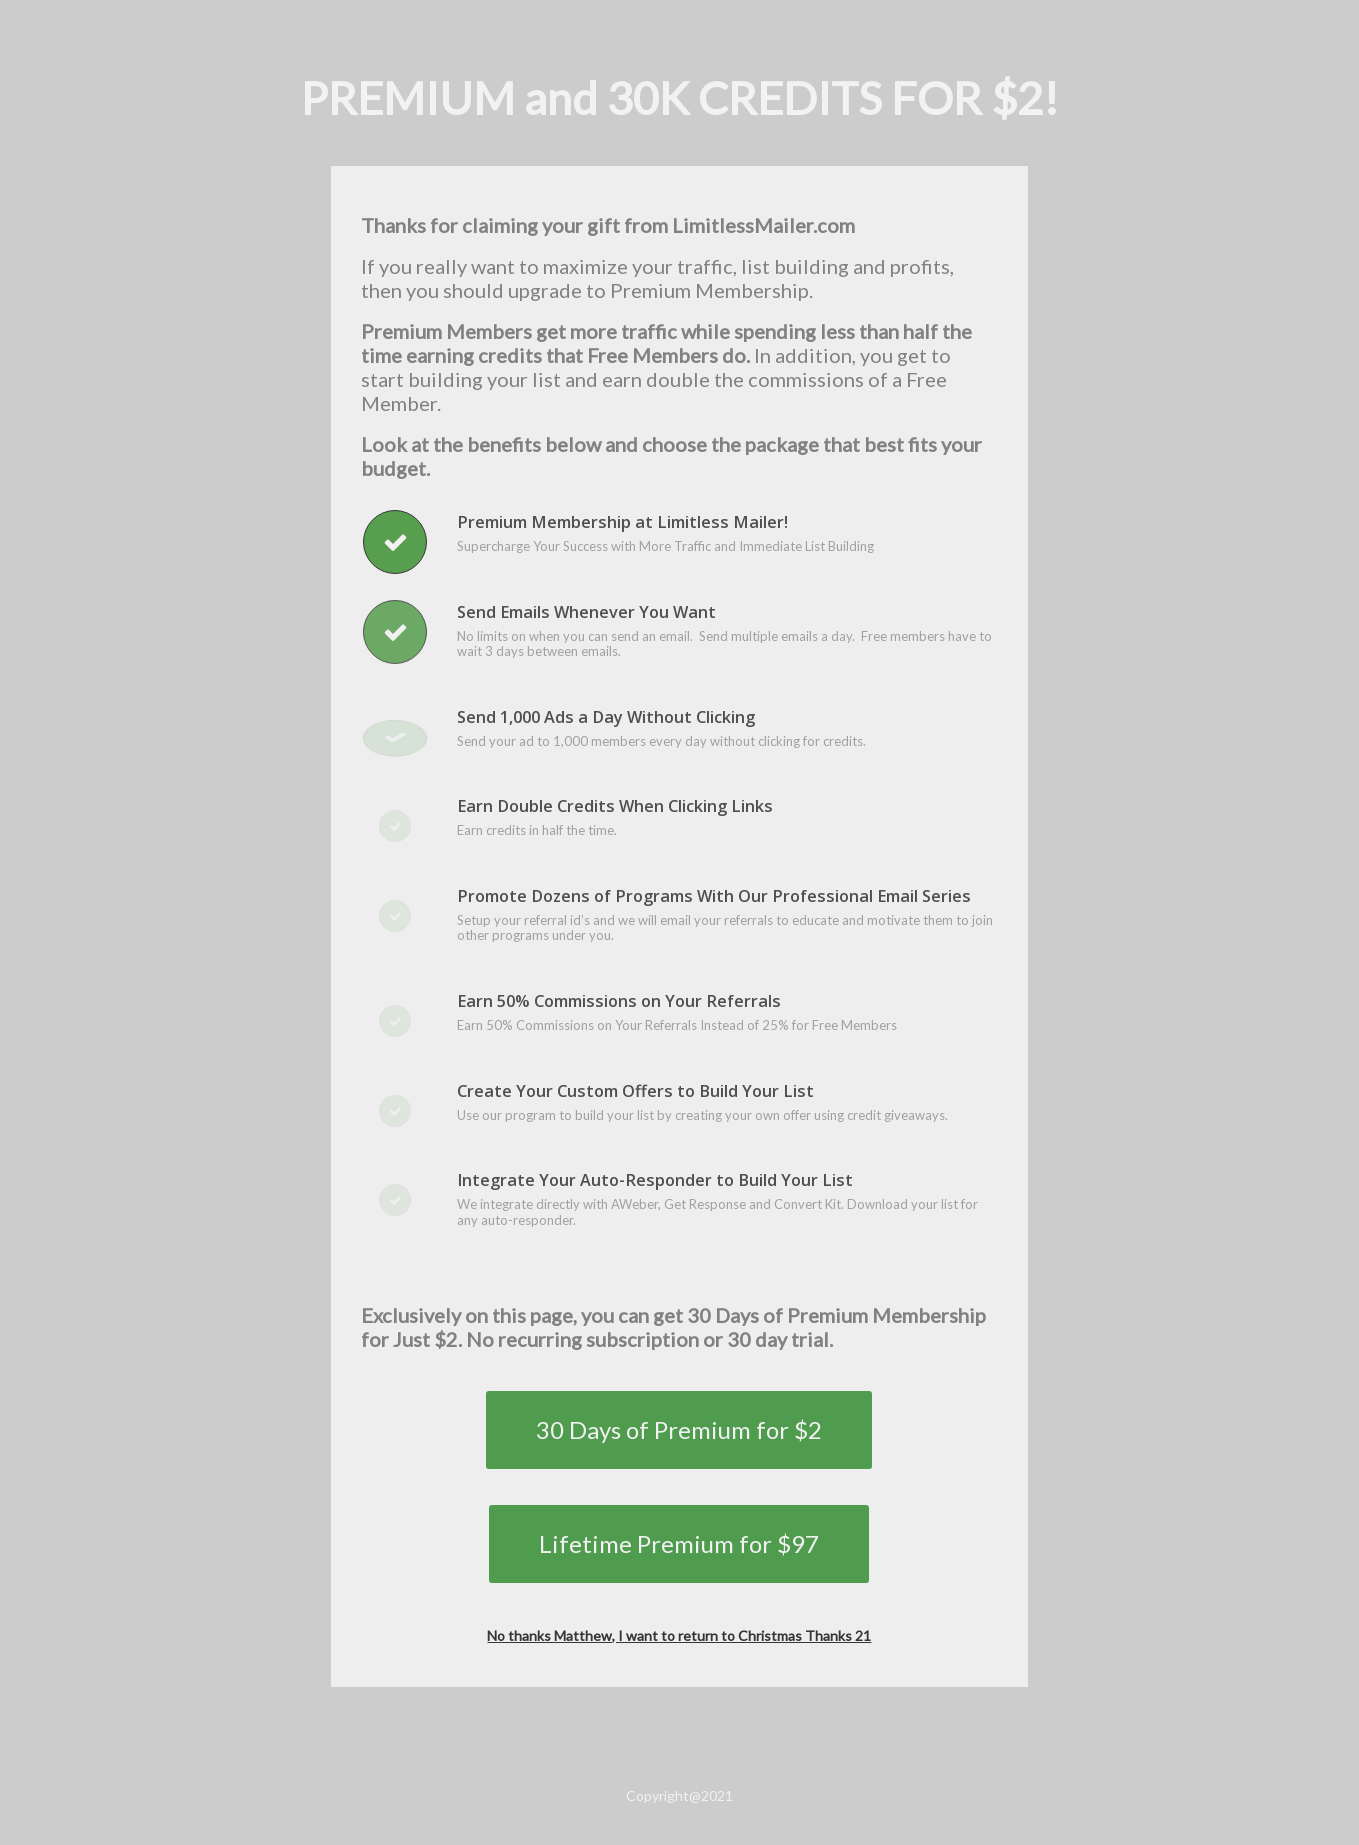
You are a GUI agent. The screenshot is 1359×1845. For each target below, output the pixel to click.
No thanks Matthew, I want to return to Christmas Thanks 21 (679, 1635)
